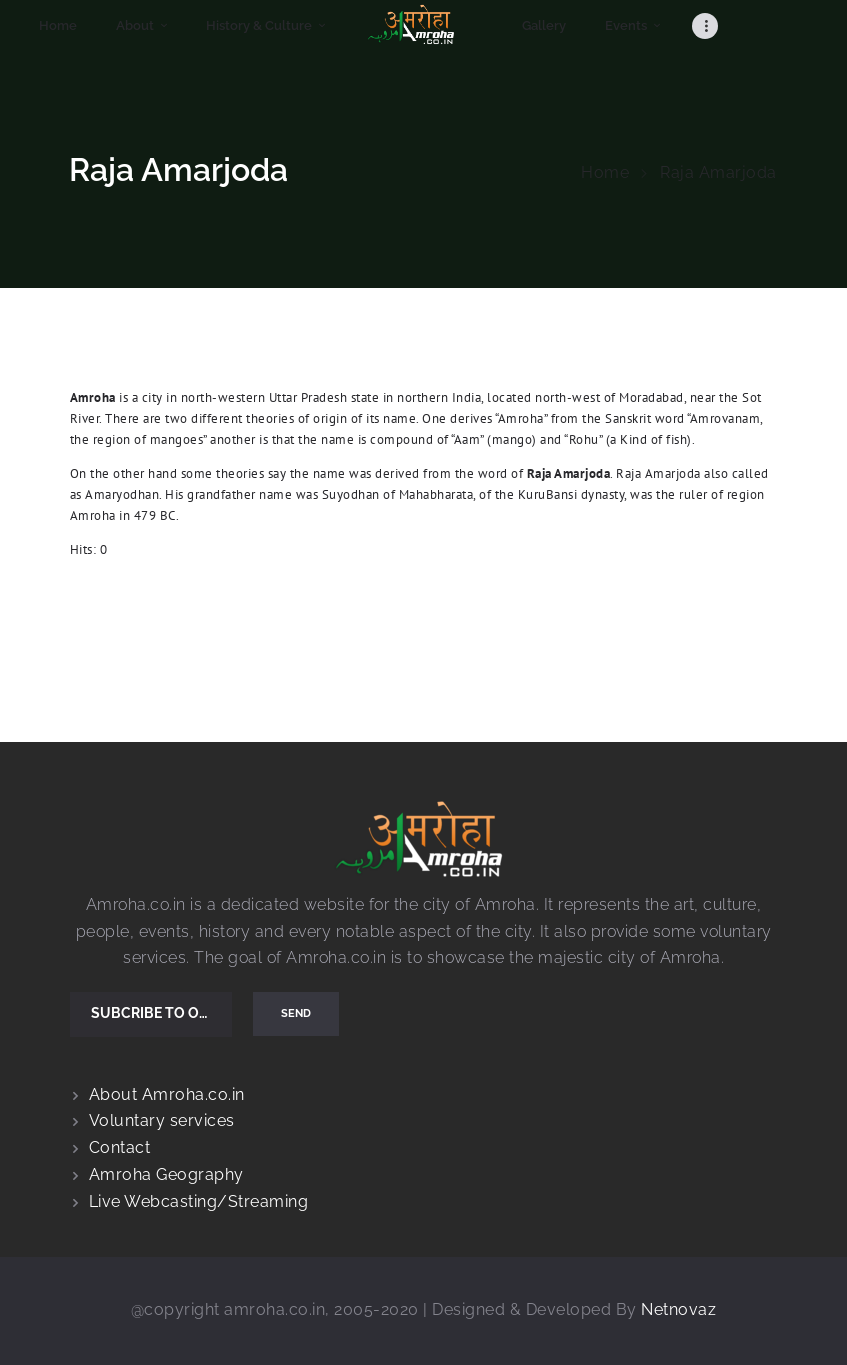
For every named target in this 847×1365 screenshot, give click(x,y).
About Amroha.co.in (167, 1094)
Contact (120, 1147)
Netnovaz (678, 1309)
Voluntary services (162, 1120)
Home (605, 172)
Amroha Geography (166, 1174)
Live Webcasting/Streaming (199, 1201)
